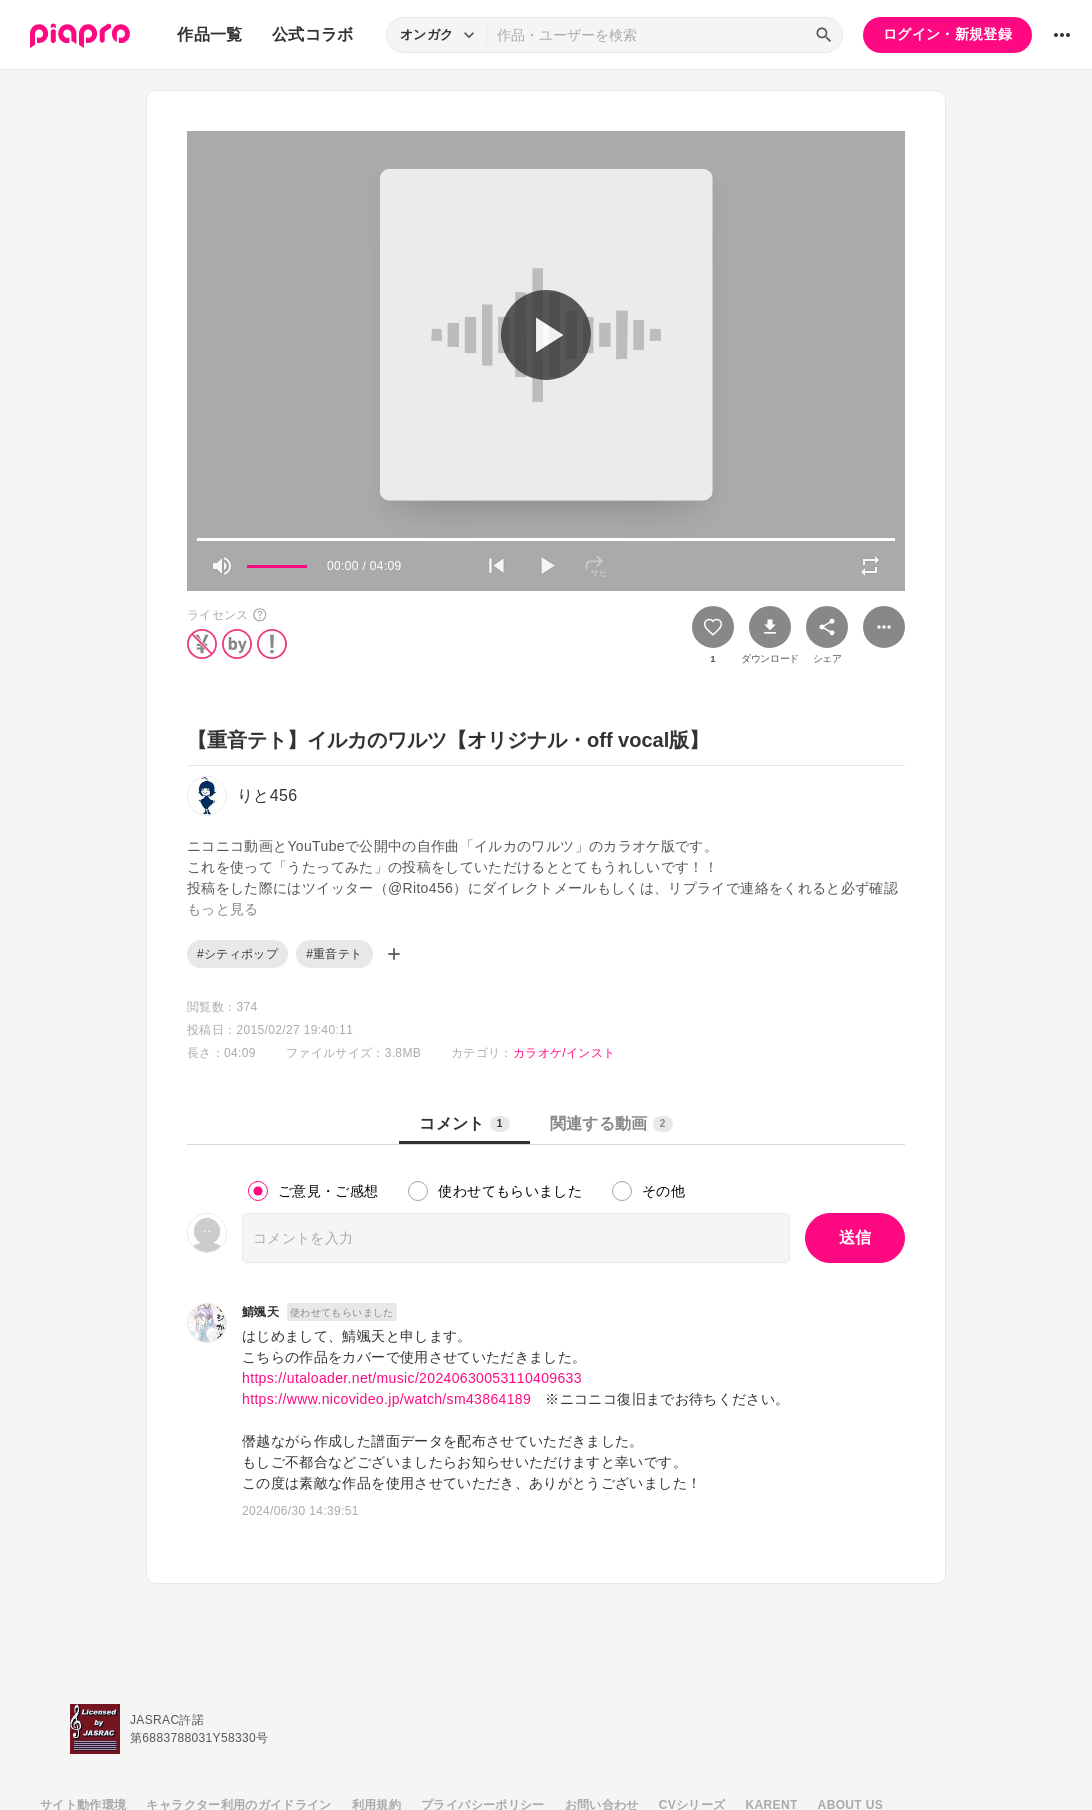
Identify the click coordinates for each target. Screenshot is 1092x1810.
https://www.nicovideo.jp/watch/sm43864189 (386, 1399)
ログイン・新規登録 (947, 34)
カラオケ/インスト (564, 1053)
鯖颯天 (260, 1312)
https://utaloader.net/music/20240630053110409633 (412, 1378)
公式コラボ (313, 34)
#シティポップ (237, 954)
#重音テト (334, 954)
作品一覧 (209, 34)
